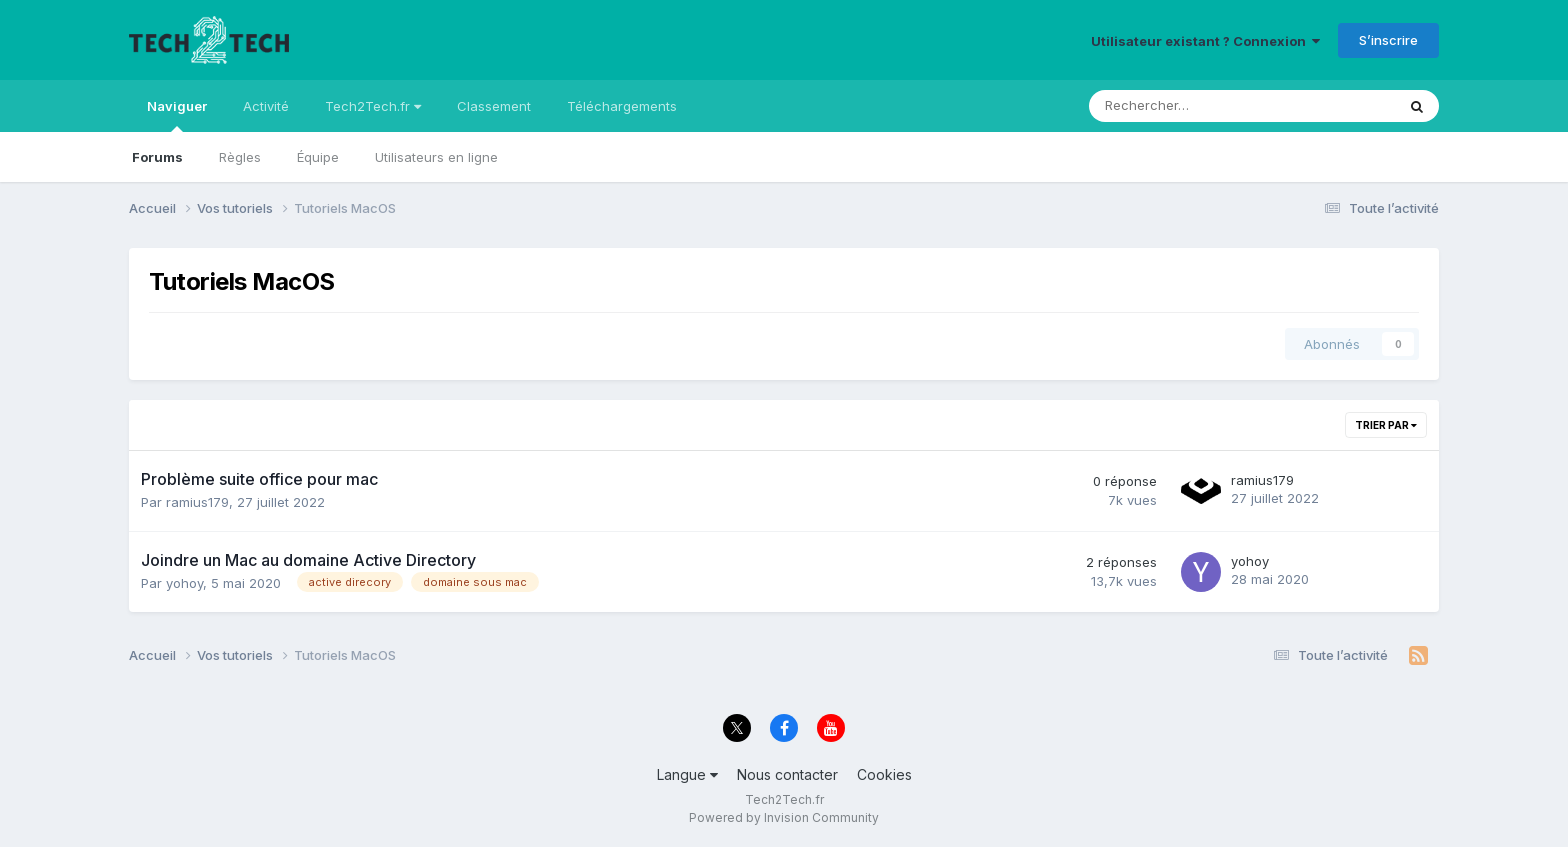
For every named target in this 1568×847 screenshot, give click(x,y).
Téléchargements (622, 106)
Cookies (884, 774)
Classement (494, 106)
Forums (157, 157)
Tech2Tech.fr (373, 106)
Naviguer (177, 115)
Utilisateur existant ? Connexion (1205, 41)
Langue (687, 774)
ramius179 (197, 502)
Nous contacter (787, 774)
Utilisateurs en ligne (436, 157)
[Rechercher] (1195, 106)
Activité (266, 106)
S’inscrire (1388, 40)
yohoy (184, 583)
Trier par (1386, 425)
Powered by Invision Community (784, 817)
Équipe (318, 157)
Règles (240, 157)
